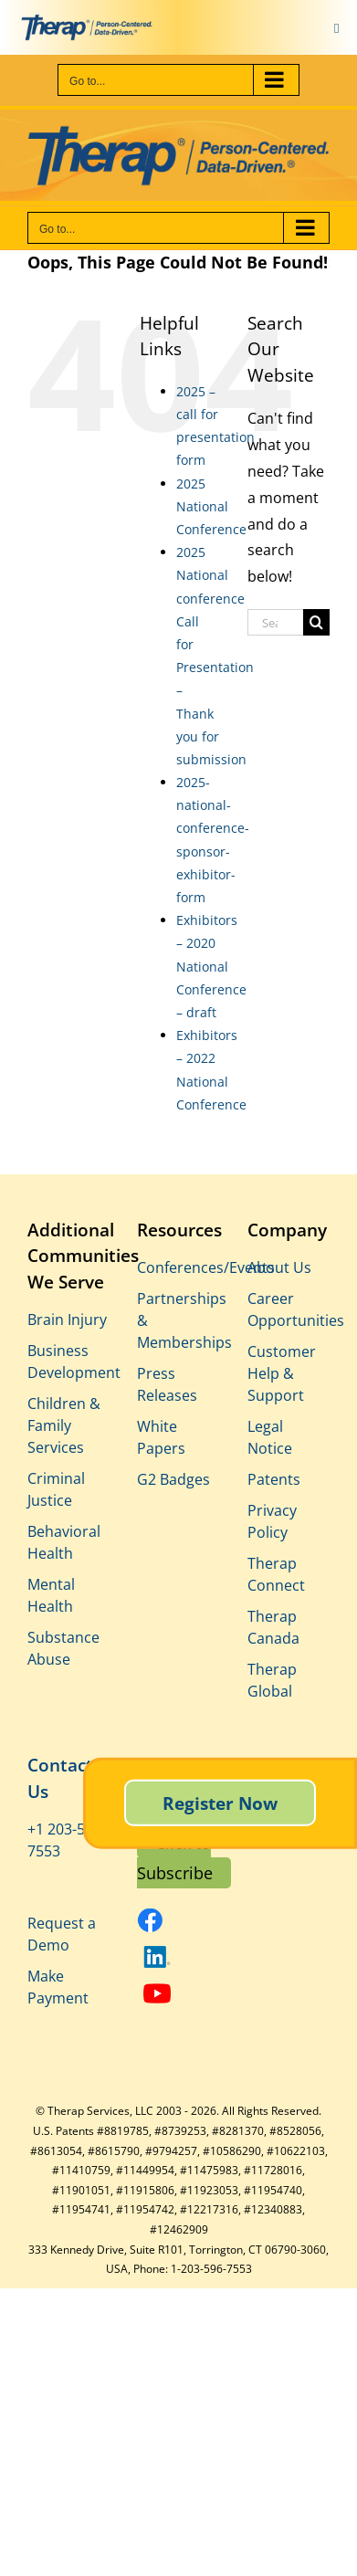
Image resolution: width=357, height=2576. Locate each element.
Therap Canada (273, 1627)
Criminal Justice (56, 1489)
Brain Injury (67, 1319)
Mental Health (51, 1595)
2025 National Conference (211, 506)
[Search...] (275, 622)
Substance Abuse (63, 1648)
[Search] (316, 622)
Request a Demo (61, 1934)
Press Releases (167, 1384)
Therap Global (272, 1680)
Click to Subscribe (175, 1857)
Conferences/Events (178, 1267)
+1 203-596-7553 (66, 1840)
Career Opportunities (288, 1309)
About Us (279, 1267)
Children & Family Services (63, 1425)
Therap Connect (276, 1574)
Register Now (220, 1802)
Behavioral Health (63, 1542)
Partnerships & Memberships (178, 1320)
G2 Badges (173, 1479)
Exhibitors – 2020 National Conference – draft (211, 966)
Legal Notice (269, 1437)
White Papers (161, 1437)
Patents (273, 1479)
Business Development (68, 1362)
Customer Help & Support (281, 1373)
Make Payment (58, 1987)
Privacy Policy (272, 1521)
